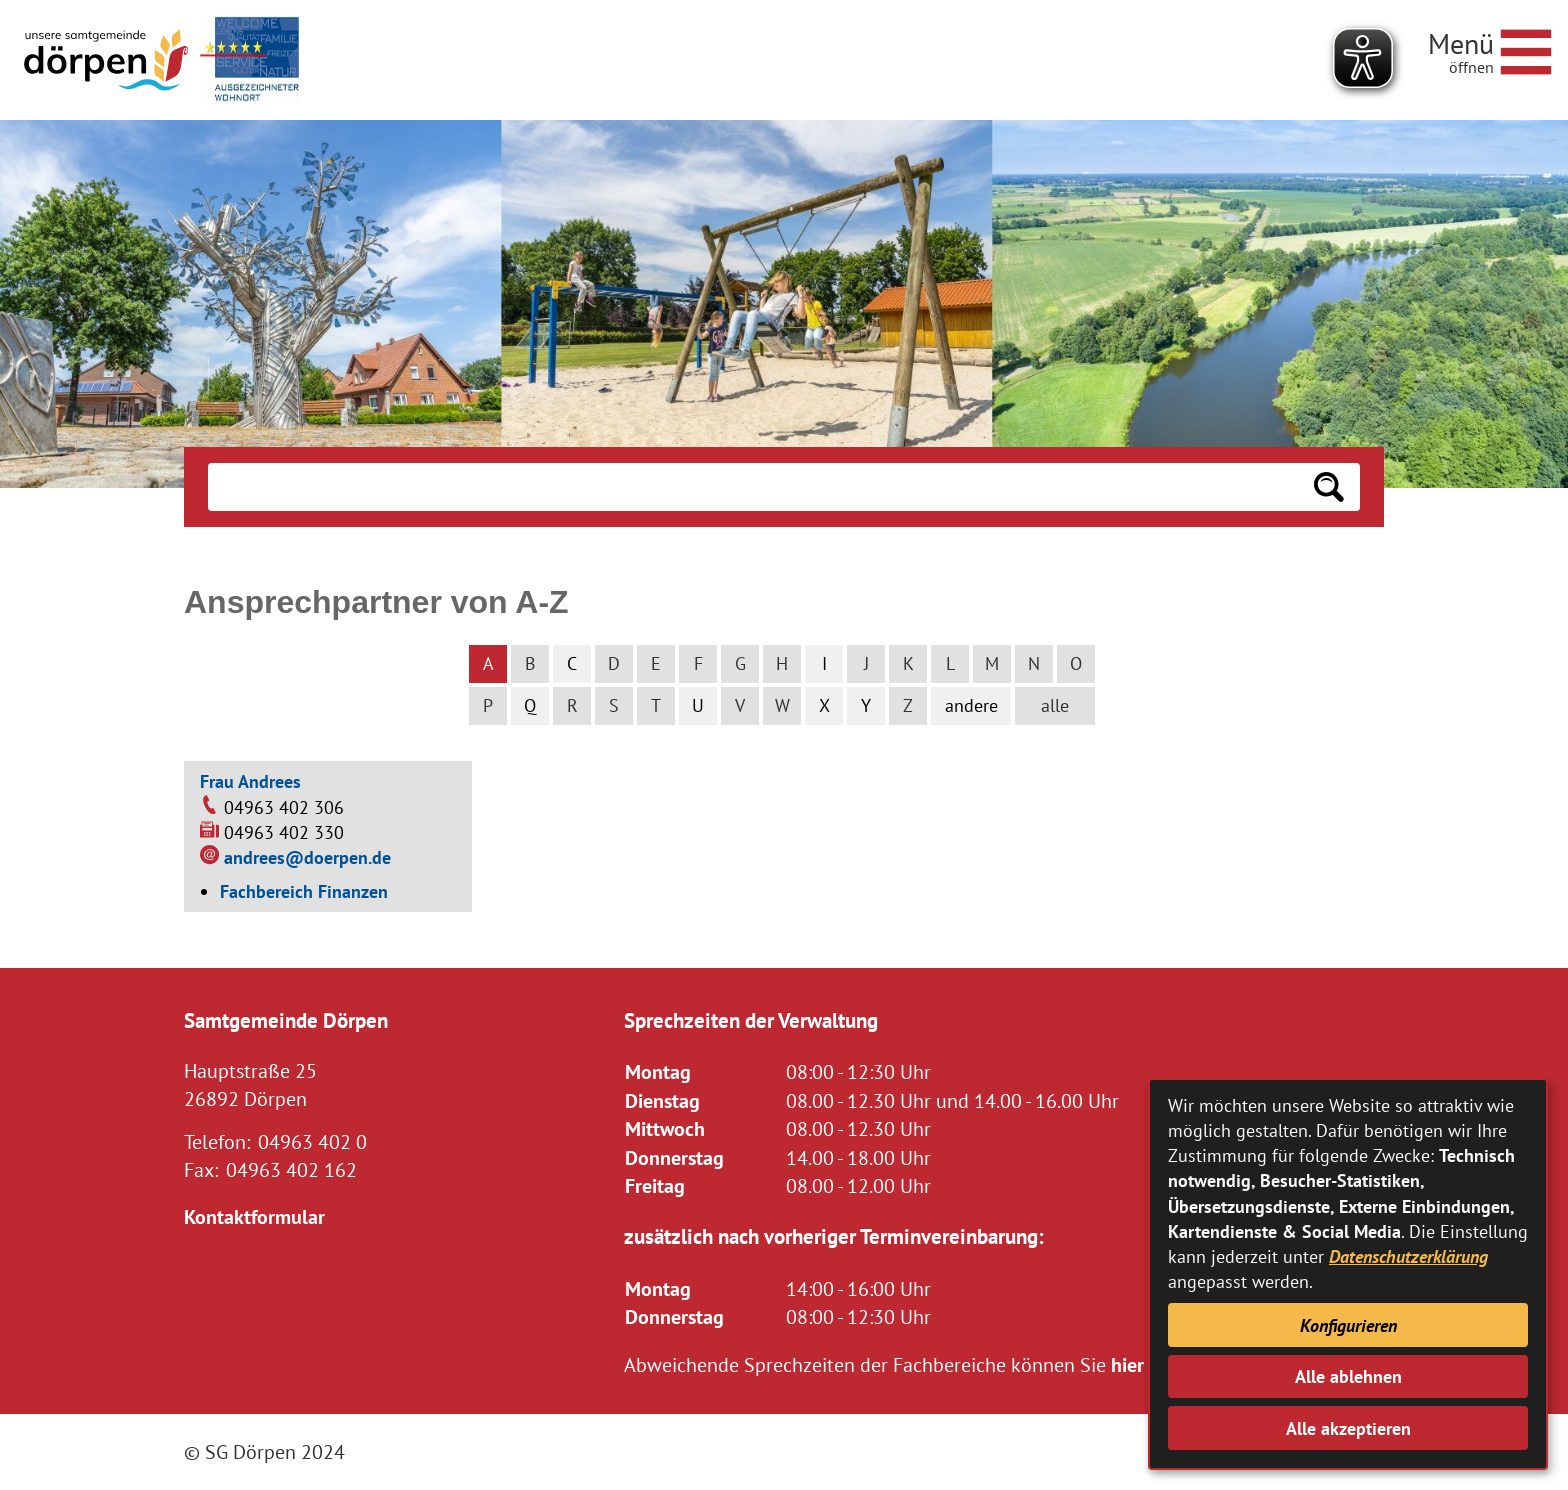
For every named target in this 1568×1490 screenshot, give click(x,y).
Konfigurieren (1348, 1325)
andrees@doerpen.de (307, 857)
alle (1055, 705)
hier (1127, 1364)
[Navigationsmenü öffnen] (1490, 49)
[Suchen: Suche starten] (1329, 487)
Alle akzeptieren (1348, 1428)
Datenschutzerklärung (1408, 1256)
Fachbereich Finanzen (304, 891)
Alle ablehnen (1348, 1376)
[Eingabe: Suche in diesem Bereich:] (753, 487)
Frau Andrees (250, 781)
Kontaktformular (254, 1216)
